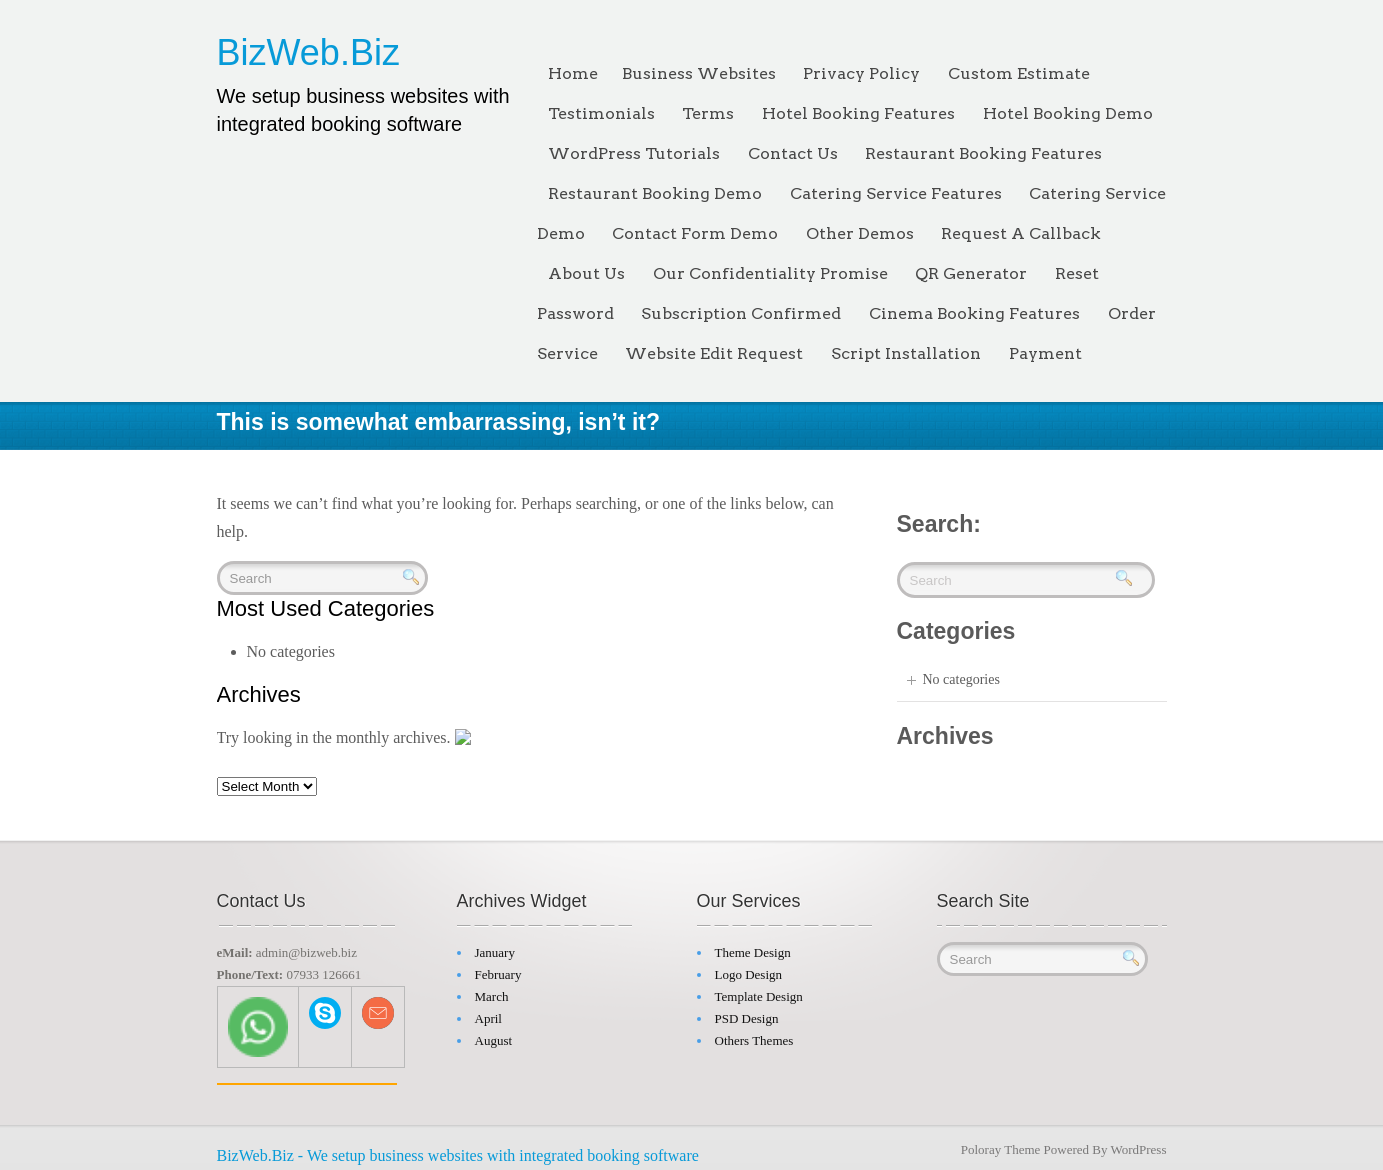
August (494, 1035)
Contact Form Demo (695, 233)
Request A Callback (1021, 233)
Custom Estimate (1019, 73)
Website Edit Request (714, 353)
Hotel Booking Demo (1068, 113)
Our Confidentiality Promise (770, 273)
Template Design (759, 991)
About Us (586, 273)
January (495, 947)
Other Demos (860, 233)
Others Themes (754, 1035)
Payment (1045, 353)
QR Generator (971, 273)
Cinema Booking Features (974, 313)
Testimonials (601, 113)
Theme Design (753, 947)
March (492, 991)
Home (573, 73)
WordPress (1138, 1144)
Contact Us (793, 153)
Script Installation (906, 353)
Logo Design (749, 969)
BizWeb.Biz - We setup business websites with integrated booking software (458, 1150)
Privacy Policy (861, 73)
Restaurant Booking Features (983, 153)
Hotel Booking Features (858, 113)
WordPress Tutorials (634, 153)
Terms (708, 113)
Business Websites (699, 73)
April (488, 1013)
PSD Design (747, 1013)
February (498, 969)
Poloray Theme (1001, 1144)
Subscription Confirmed (741, 313)
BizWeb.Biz (308, 52)
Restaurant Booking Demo (655, 193)
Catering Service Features (896, 193)
